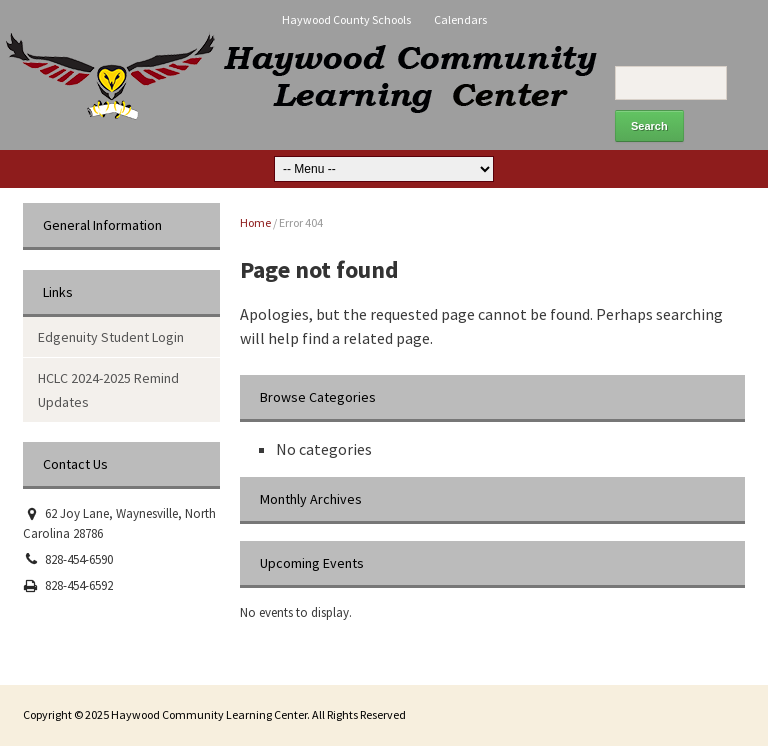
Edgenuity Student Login (111, 337)
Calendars (460, 19)
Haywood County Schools (346, 19)
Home (255, 222)
